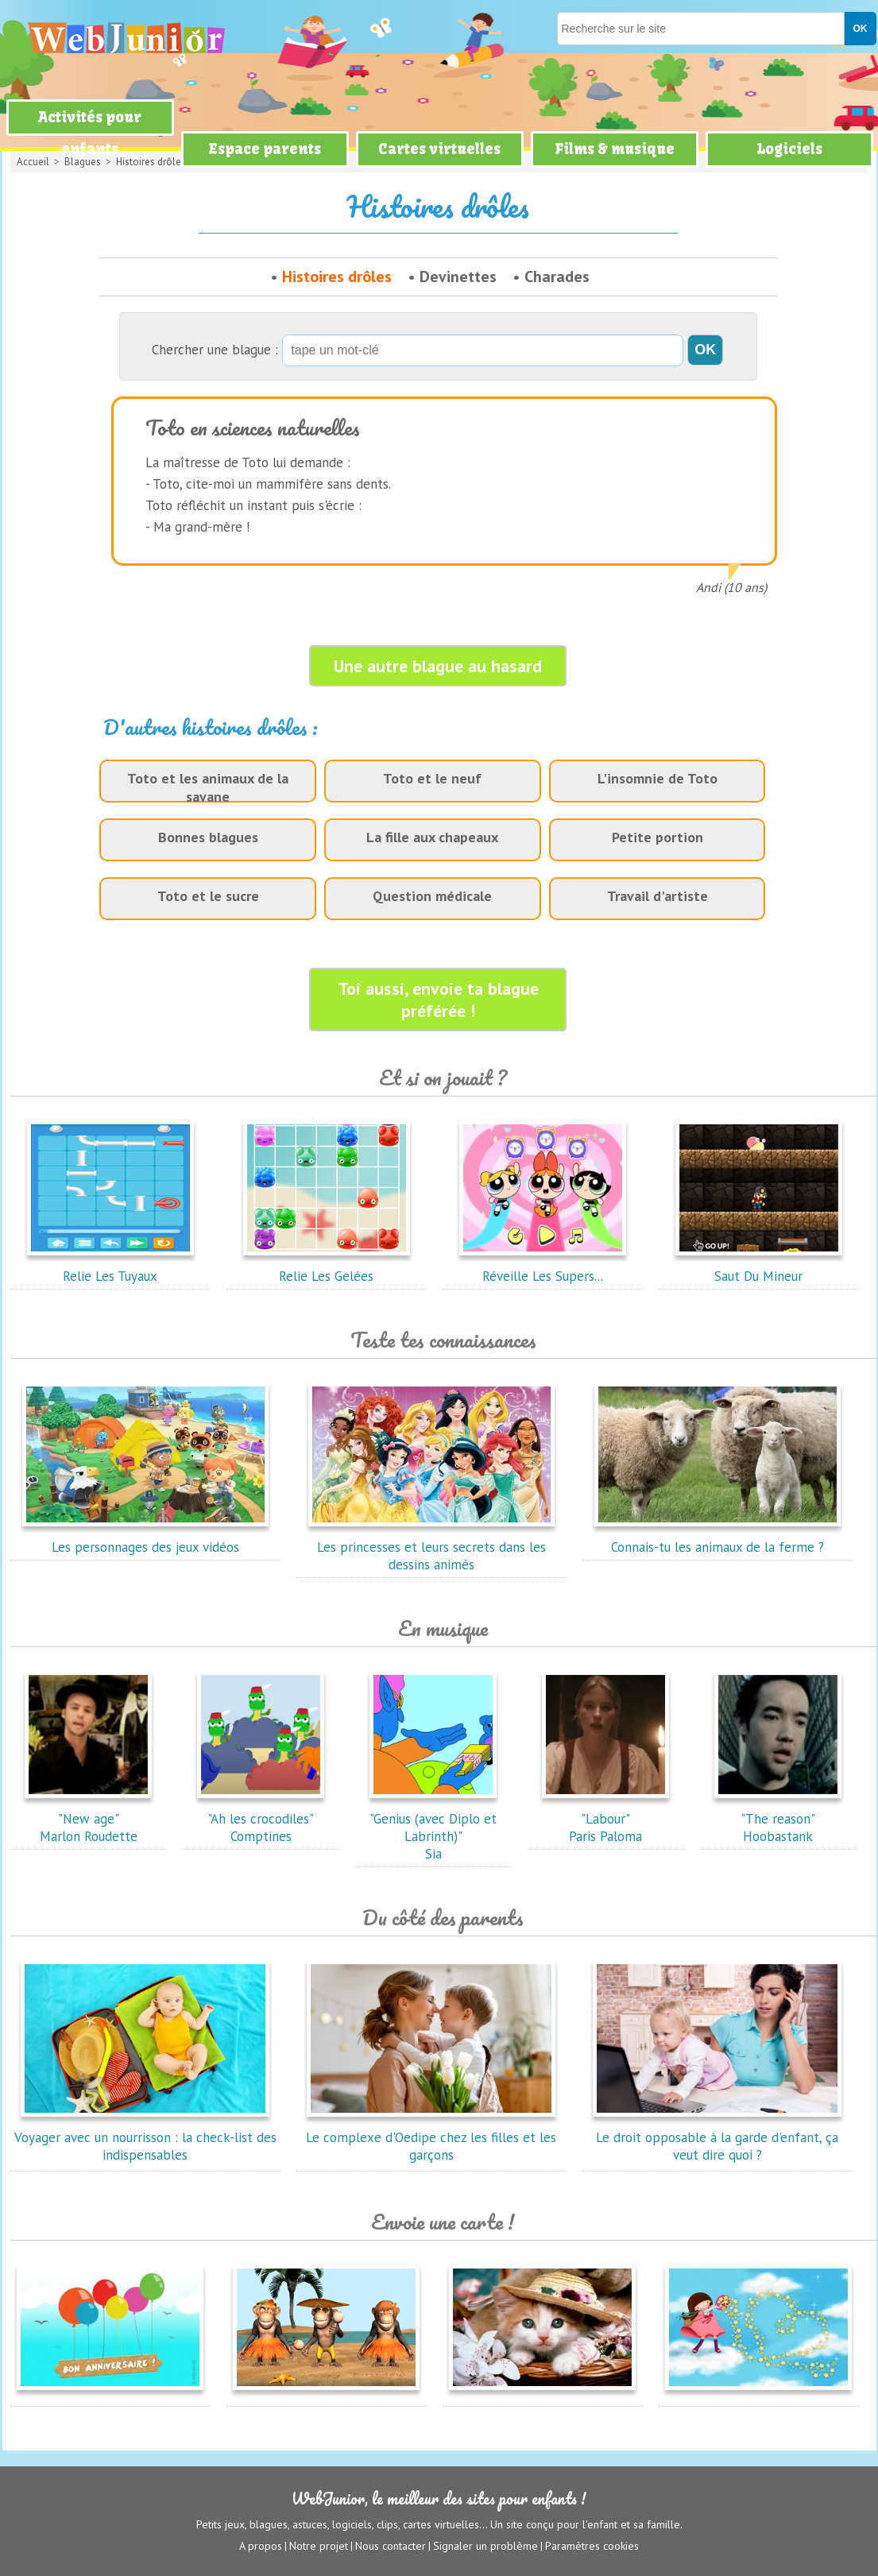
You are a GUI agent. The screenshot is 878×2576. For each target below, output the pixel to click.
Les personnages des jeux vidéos (145, 1538)
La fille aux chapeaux (432, 837)
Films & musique (615, 149)
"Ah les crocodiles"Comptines (260, 1819)
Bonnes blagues (208, 837)
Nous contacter (390, 2545)
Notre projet (318, 2545)
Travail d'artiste (657, 896)
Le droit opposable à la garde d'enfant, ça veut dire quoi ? (717, 2137)
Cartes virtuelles (439, 149)
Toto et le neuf (432, 778)
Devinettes (458, 276)
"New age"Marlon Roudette (88, 1819)
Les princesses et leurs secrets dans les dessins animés (431, 1547)
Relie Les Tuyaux (110, 1267)
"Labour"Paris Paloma (605, 1819)
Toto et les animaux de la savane (207, 787)
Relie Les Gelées (326, 1267)
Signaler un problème (485, 2545)
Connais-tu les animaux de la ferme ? (717, 1538)
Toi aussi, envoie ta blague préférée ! (438, 999)
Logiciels (789, 149)
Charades (557, 276)
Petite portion (657, 837)
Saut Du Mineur (758, 1267)
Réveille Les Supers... (542, 1267)
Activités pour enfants (89, 133)
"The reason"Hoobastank (777, 1819)
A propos (260, 2545)
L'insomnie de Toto (657, 778)
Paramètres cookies (592, 2545)
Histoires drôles (337, 276)
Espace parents (264, 149)
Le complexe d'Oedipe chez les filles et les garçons (431, 2137)
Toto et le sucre (208, 896)
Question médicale (432, 896)
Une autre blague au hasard (438, 666)
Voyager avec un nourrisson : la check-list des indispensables (145, 2137)
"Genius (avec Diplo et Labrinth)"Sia (433, 1827)
